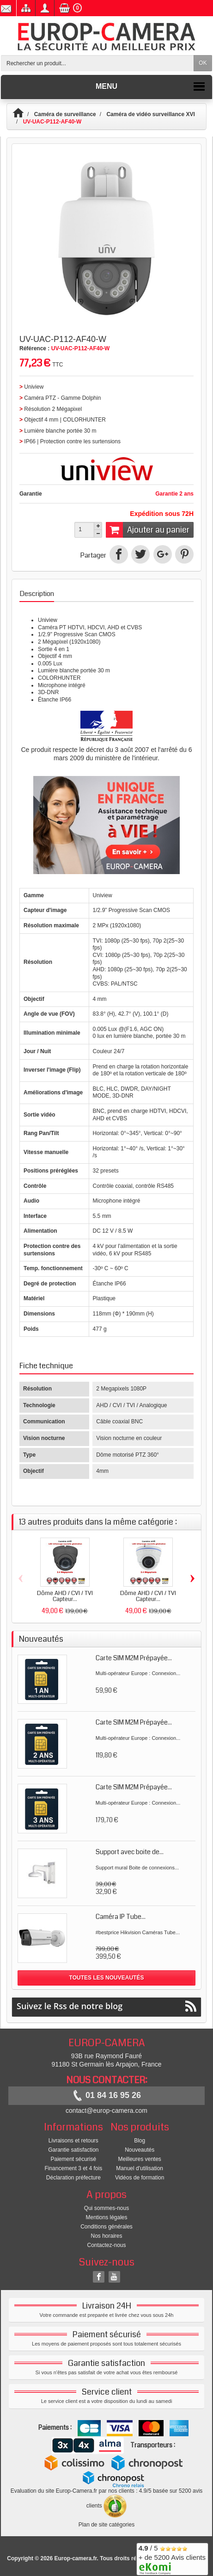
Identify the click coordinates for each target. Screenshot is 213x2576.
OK (203, 63)
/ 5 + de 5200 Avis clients (172, 2557)
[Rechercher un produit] (97, 63)
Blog (139, 2140)
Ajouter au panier (147, 530)
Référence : (34, 348)
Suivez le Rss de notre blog (106, 2006)
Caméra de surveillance (65, 114)
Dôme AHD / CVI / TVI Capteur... (65, 1596)
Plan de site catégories (106, 2524)
